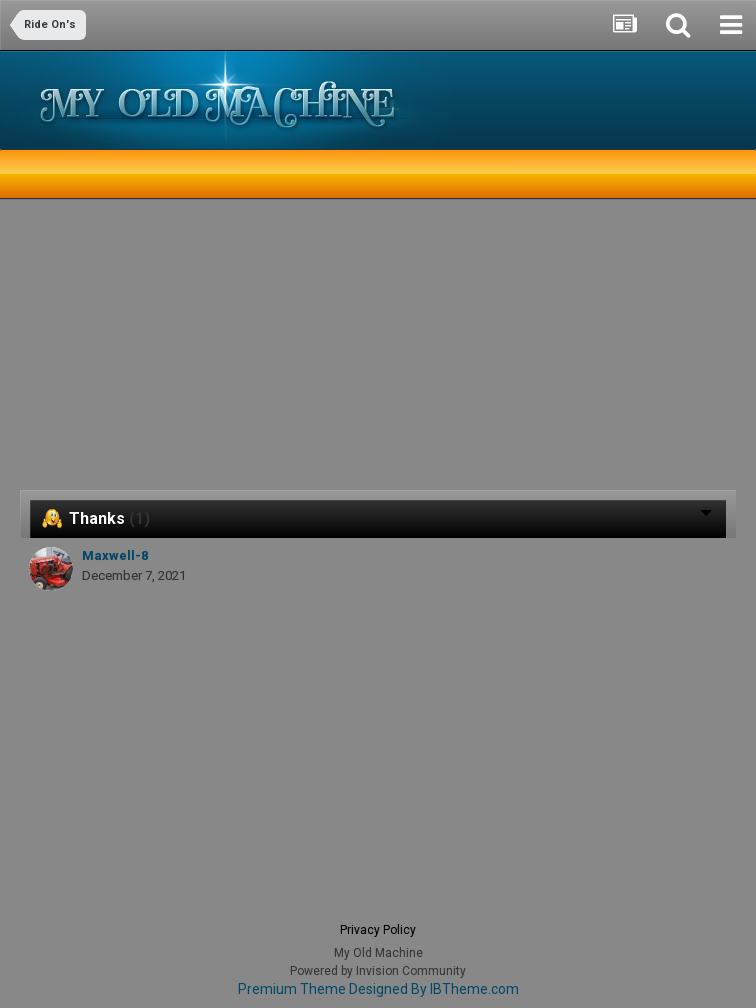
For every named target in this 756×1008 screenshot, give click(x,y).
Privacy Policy (378, 930)
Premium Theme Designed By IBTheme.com (378, 989)
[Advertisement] (254, 350)
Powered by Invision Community (378, 971)
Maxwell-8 (115, 555)
